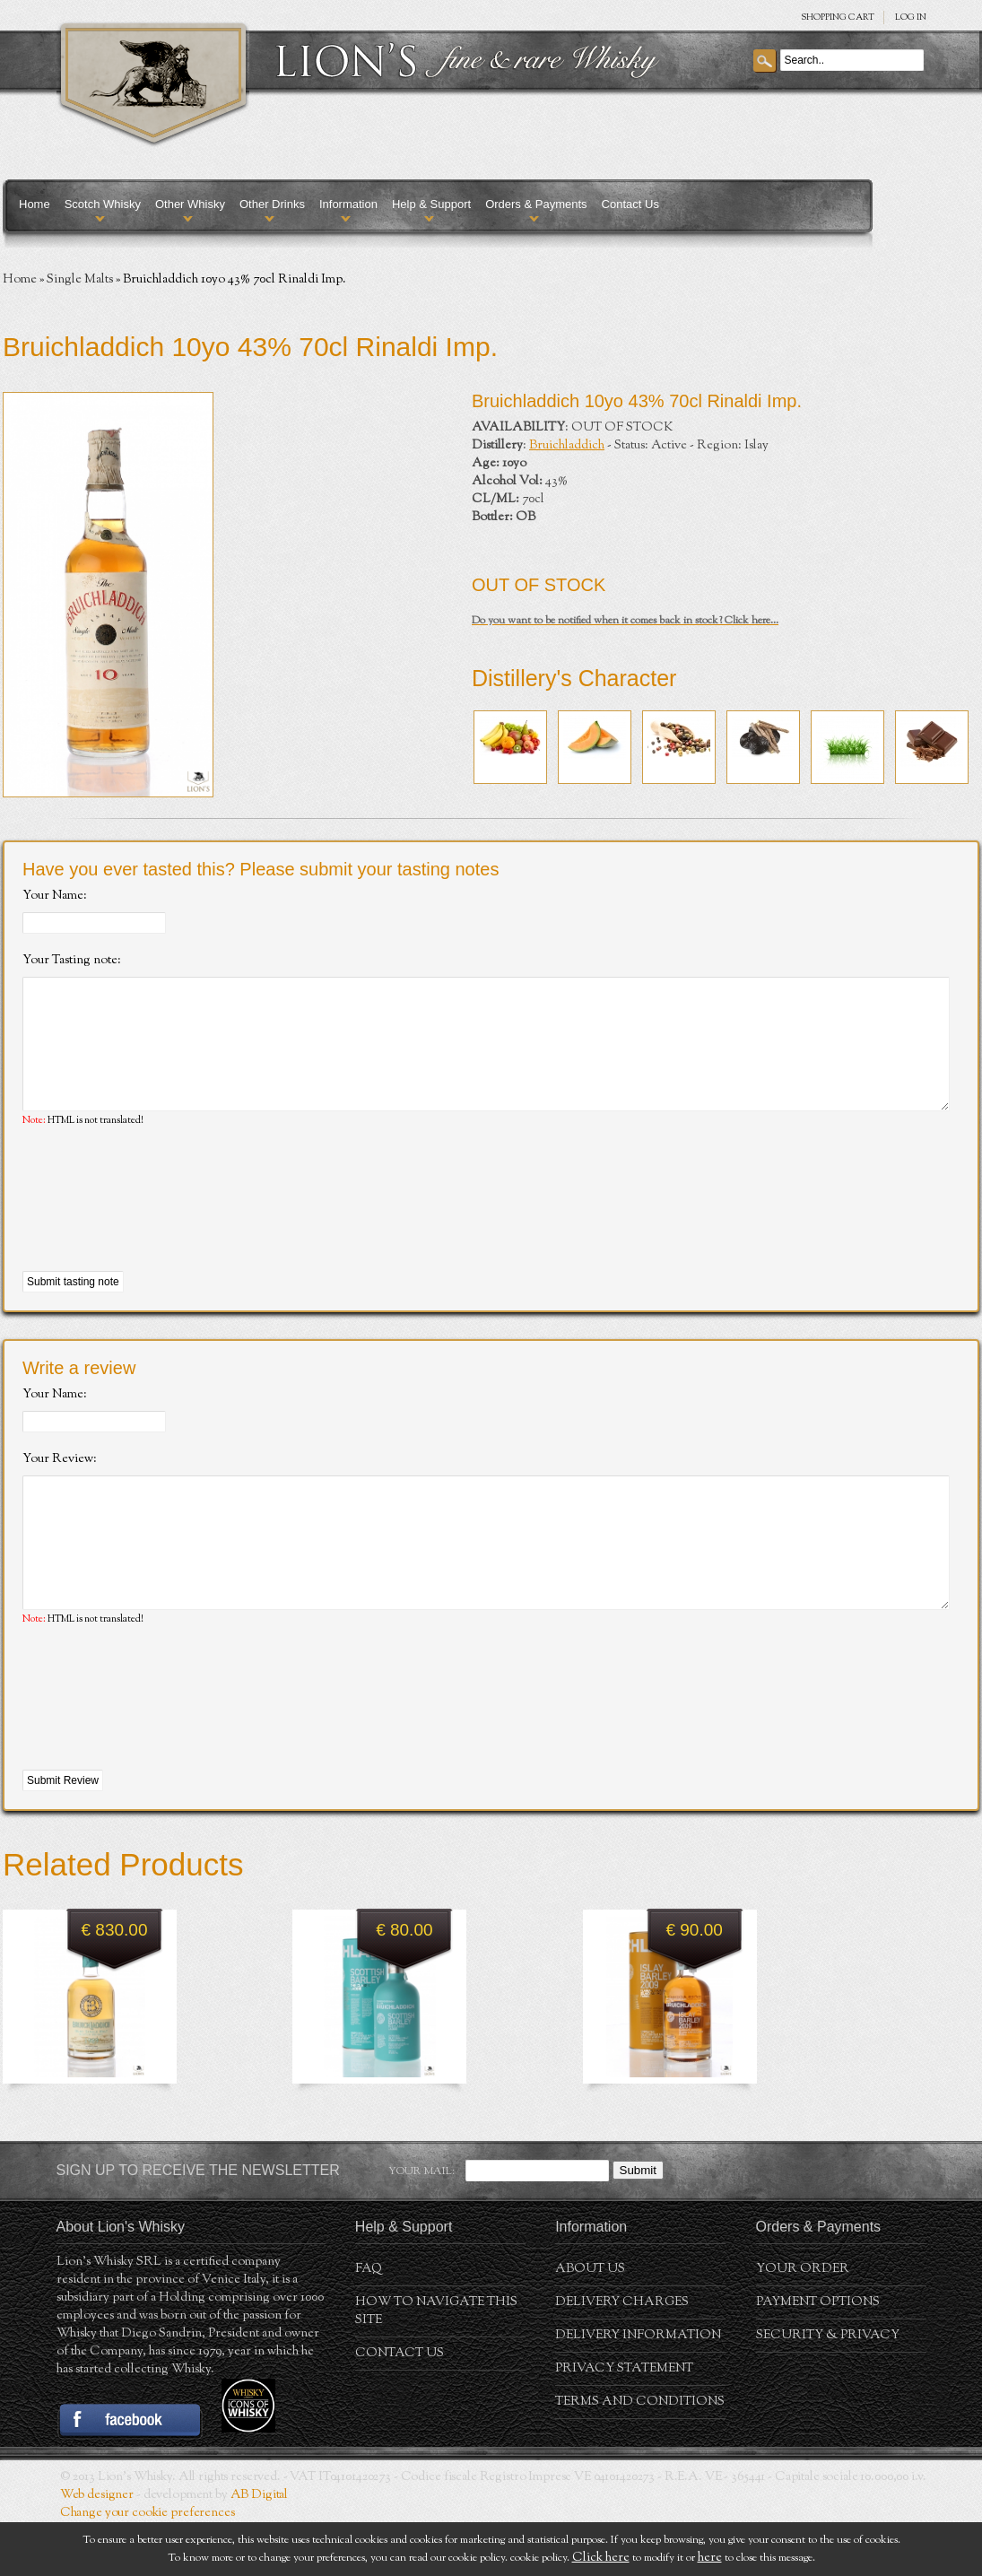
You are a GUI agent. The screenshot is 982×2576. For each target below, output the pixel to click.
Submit (638, 2224)
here (710, 2558)
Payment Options (818, 2356)
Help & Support (431, 204)
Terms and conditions (640, 2456)
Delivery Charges (622, 2356)
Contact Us (630, 204)
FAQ (368, 2323)
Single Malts (80, 280)
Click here (601, 2558)
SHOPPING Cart (837, 17)
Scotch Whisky (103, 204)
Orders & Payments (536, 204)
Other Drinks (272, 204)
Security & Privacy (827, 2389)
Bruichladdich (566, 446)
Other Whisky (190, 204)
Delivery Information (638, 2389)
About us (590, 2323)
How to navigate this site (436, 2365)
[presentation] (158, 1227)
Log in (910, 17)
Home (34, 204)
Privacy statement (624, 2423)
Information (348, 204)
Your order (802, 2323)
